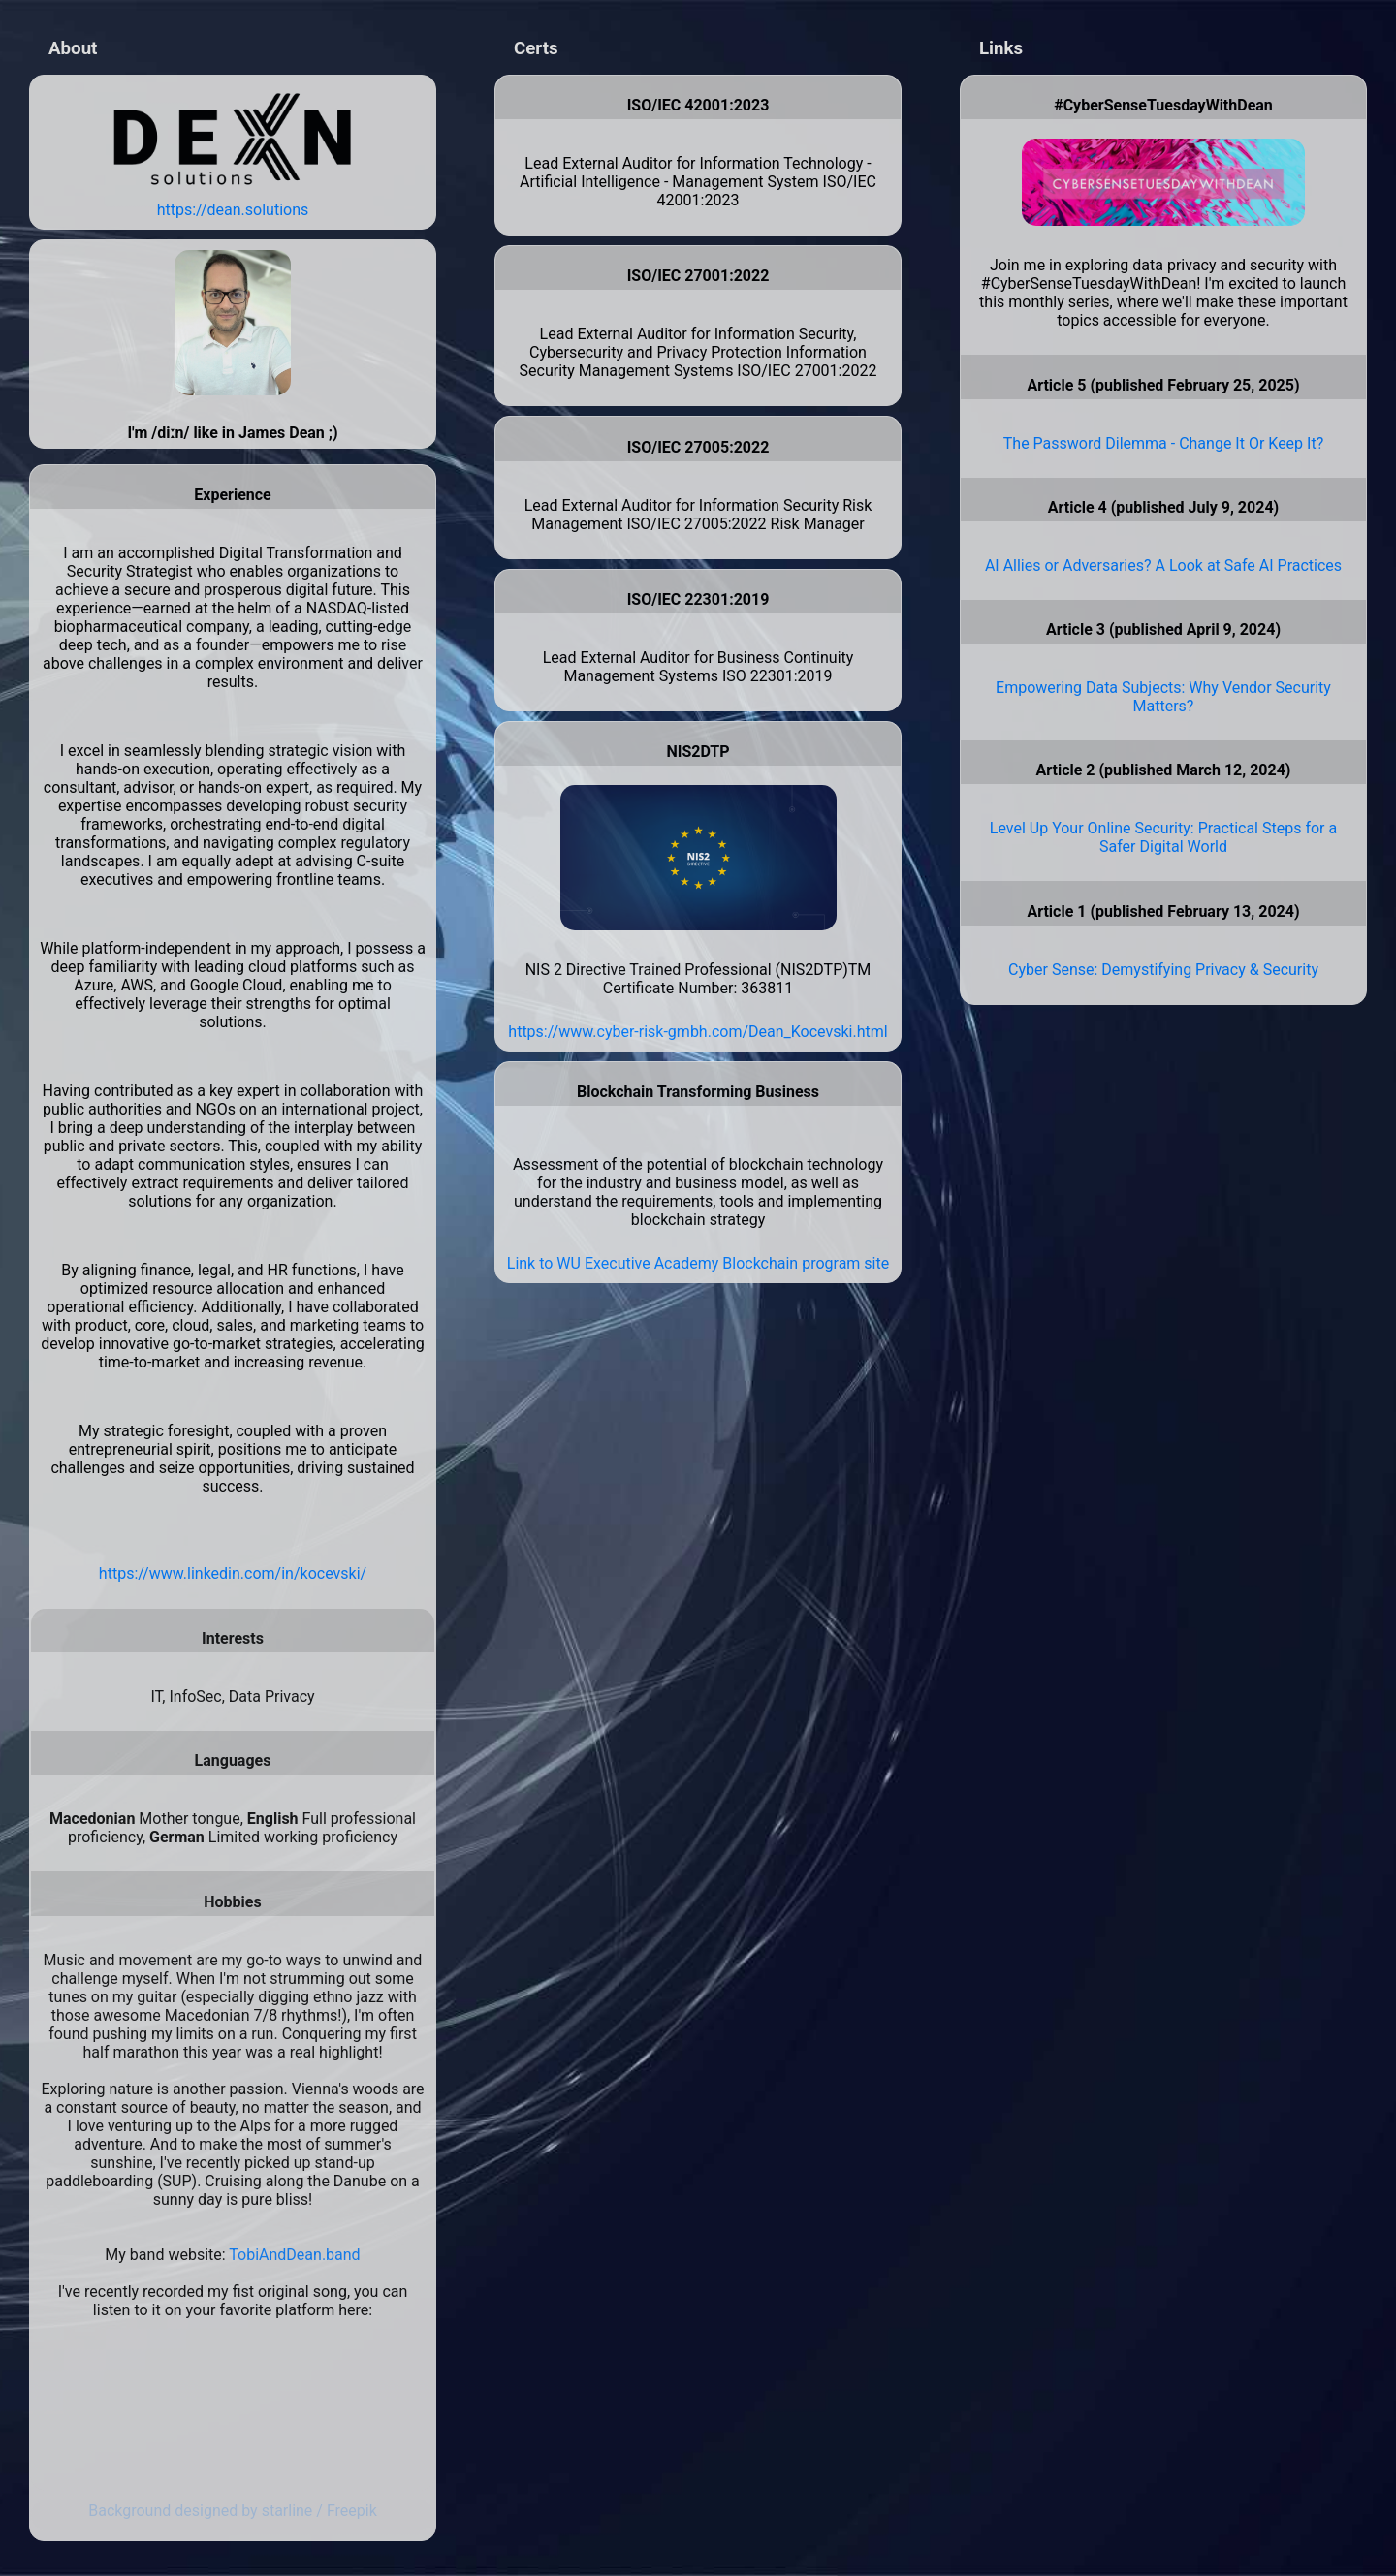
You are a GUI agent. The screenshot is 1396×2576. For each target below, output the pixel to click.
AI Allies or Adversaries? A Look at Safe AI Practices (1163, 565)
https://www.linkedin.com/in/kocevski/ (232, 1573)
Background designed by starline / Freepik (232, 2510)
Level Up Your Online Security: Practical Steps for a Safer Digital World (1163, 837)
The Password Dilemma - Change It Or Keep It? (1163, 443)
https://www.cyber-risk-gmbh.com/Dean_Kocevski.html (697, 1031)
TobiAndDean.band (294, 2255)
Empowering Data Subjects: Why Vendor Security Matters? (1163, 696)
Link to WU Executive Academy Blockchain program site (698, 1263)
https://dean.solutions (233, 210)
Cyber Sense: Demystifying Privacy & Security (1163, 969)
